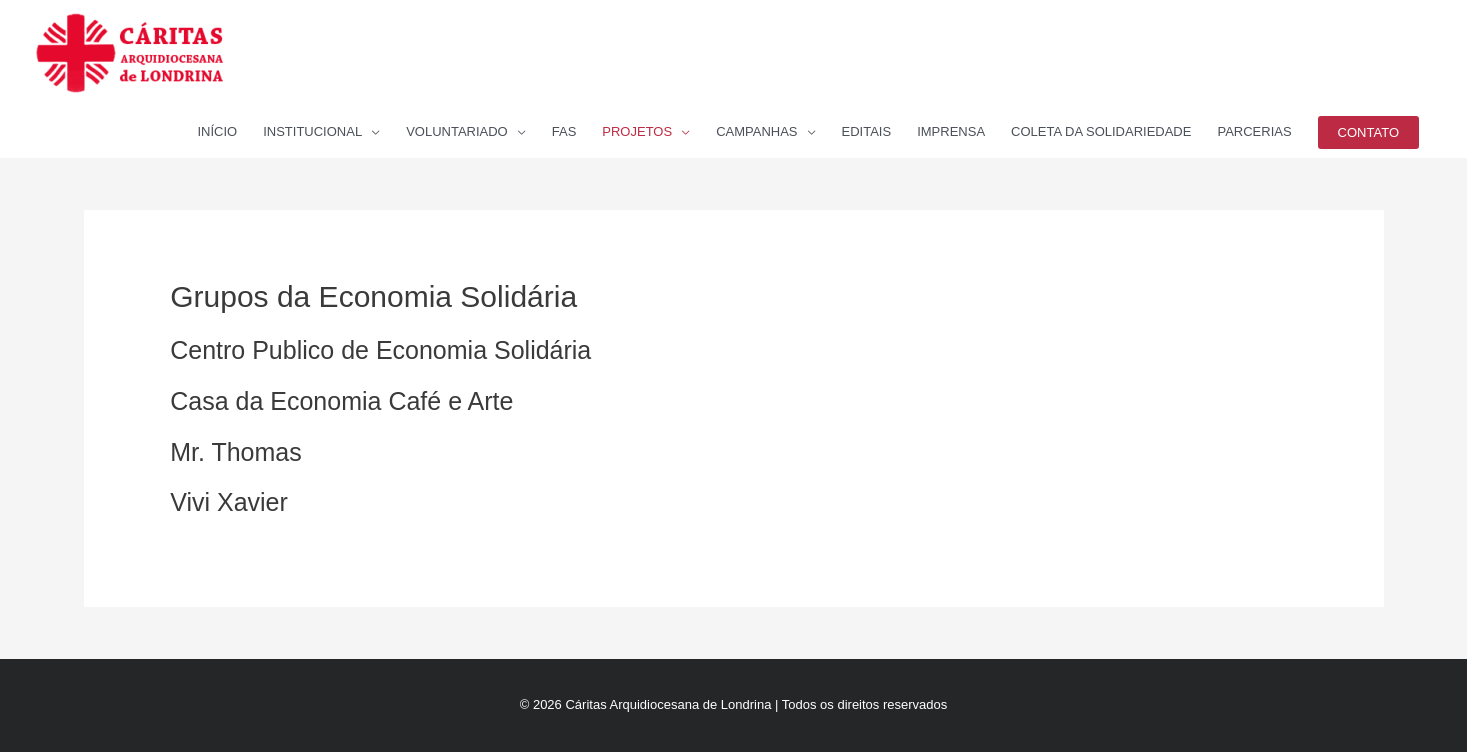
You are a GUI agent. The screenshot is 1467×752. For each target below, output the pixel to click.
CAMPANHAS (756, 131)
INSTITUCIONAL (312, 131)
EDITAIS (867, 131)
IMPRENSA (951, 131)
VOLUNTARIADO (457, 131)
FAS (564, 131)
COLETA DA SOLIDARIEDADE (1101, 131)
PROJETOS (637, 131)
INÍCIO (217, 131)
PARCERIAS (1254, 131)
